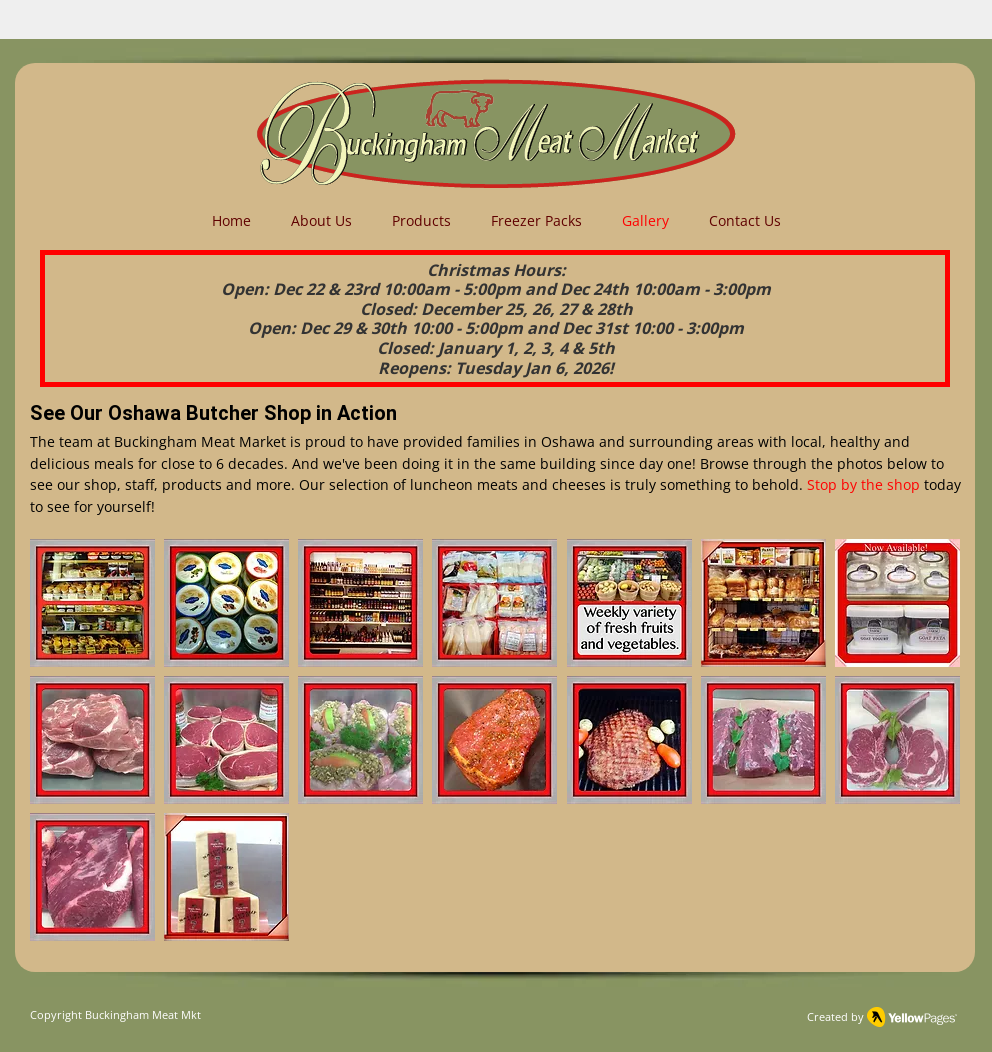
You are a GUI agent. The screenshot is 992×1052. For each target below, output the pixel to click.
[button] (92, 603)
